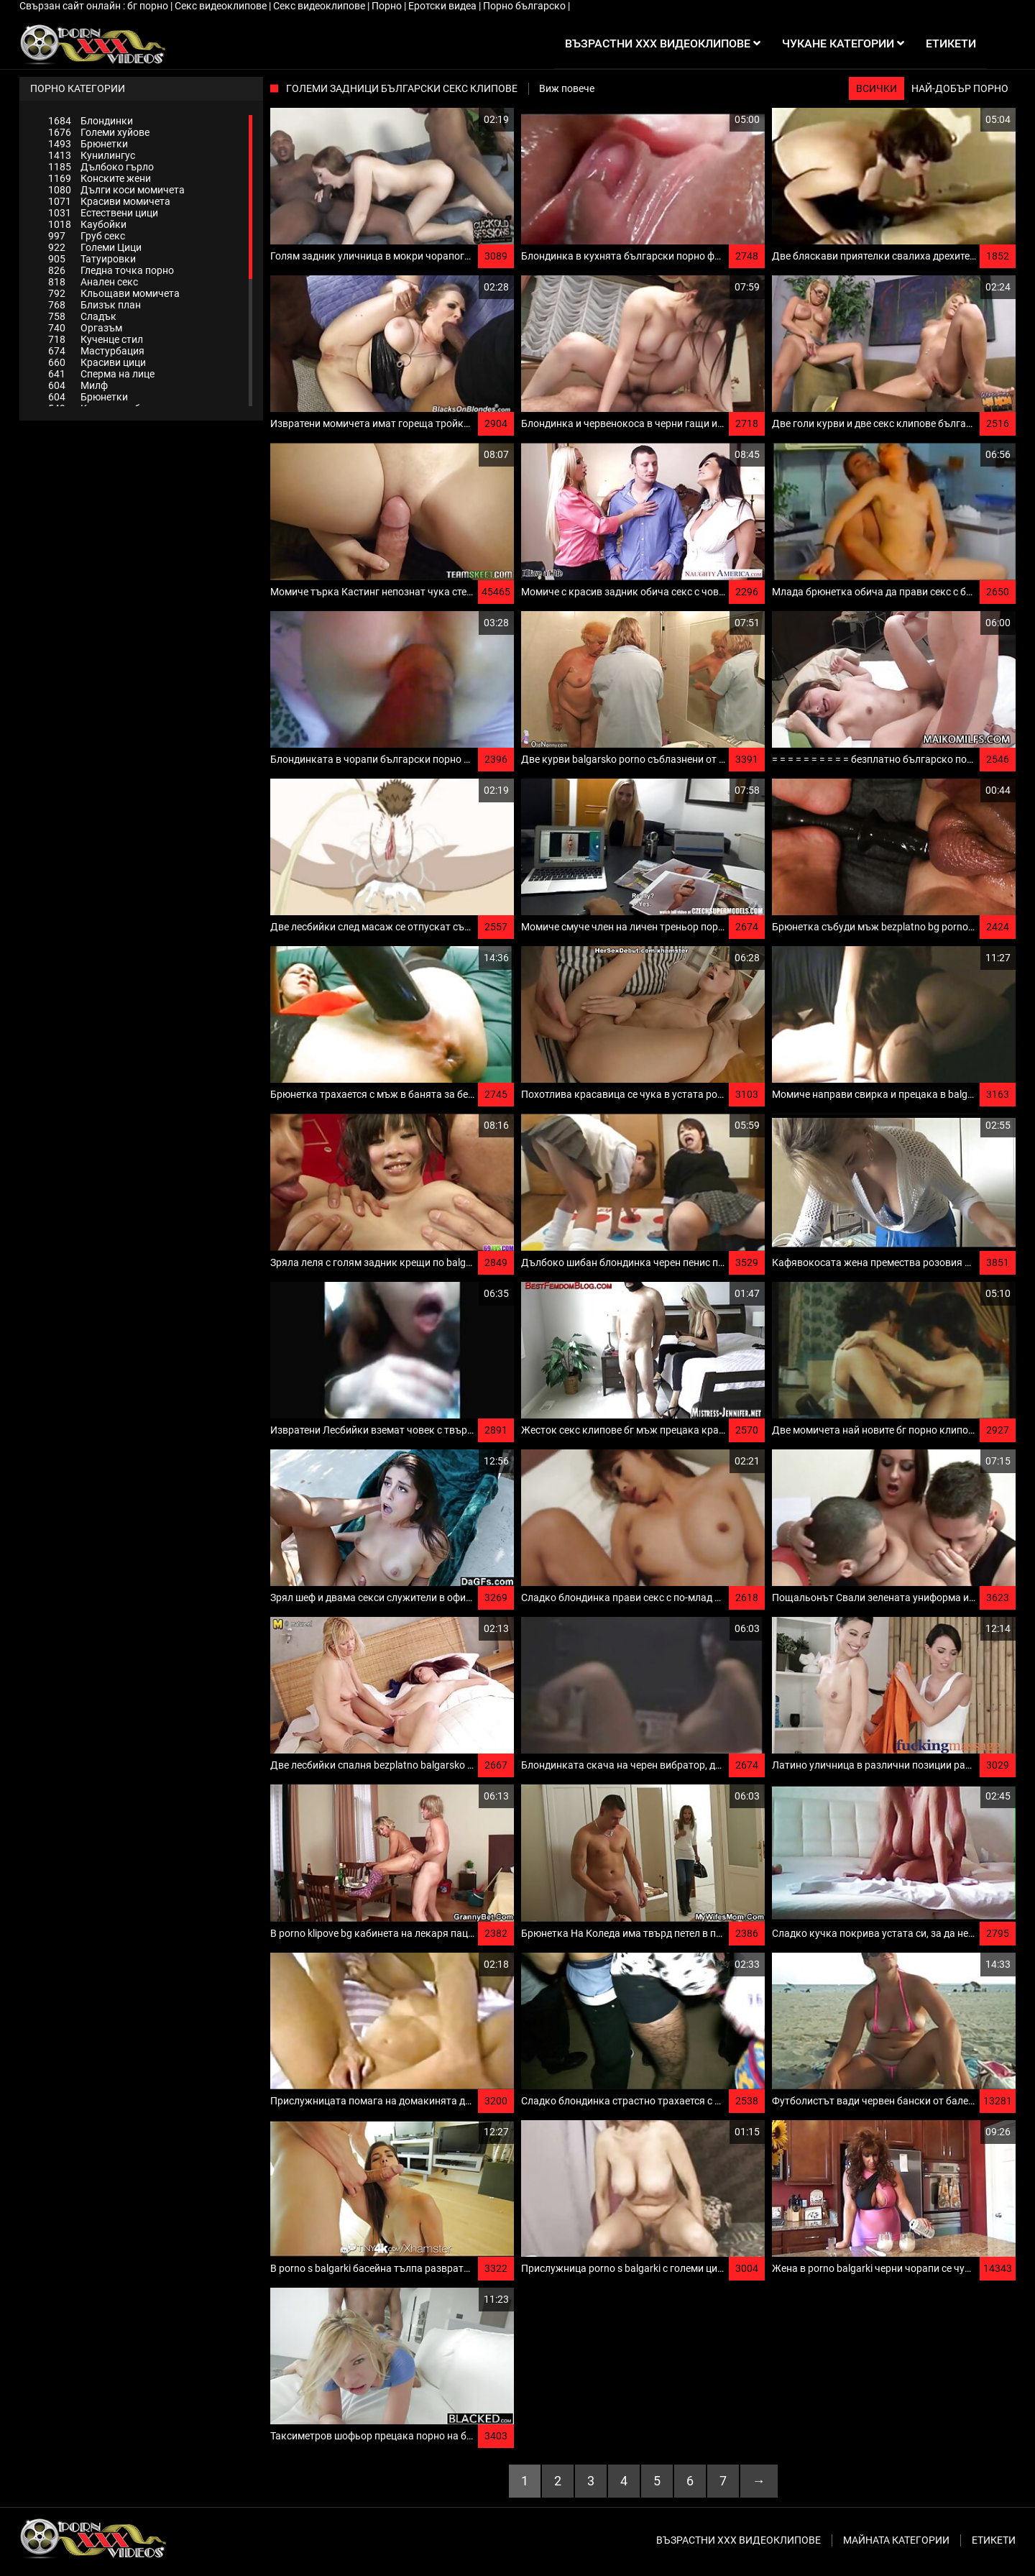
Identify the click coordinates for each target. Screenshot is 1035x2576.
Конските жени (99, 178)
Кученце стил (95, 339)
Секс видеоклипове (222, 6)
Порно (388, 6)
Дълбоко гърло (101, 167)
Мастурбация (96, 351)
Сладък (82, 316)
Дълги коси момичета (116, 190)
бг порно (148, 6)
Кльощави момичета (114, 293)
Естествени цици (103, 213)
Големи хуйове (99, 132)
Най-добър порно (959, 88)
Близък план (94, 305)
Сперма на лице (101, 374)
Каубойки (87, 224)
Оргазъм (85, 328)
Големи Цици (95, 247)
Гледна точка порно (111, 270)
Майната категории (896, 2540)
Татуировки (92, 259)
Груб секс (86, 236)
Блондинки (90, 121)
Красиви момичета (109, 201)
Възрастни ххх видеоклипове (738, 2540)
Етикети (994, 2540)
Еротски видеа (443, 6)
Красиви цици (97, 362)
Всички (876, 88)
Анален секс (93, 282)
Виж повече (566, 88)
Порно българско (525, 6)
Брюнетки (88, 144)
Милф (78, 385)
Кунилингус (91, 155)
